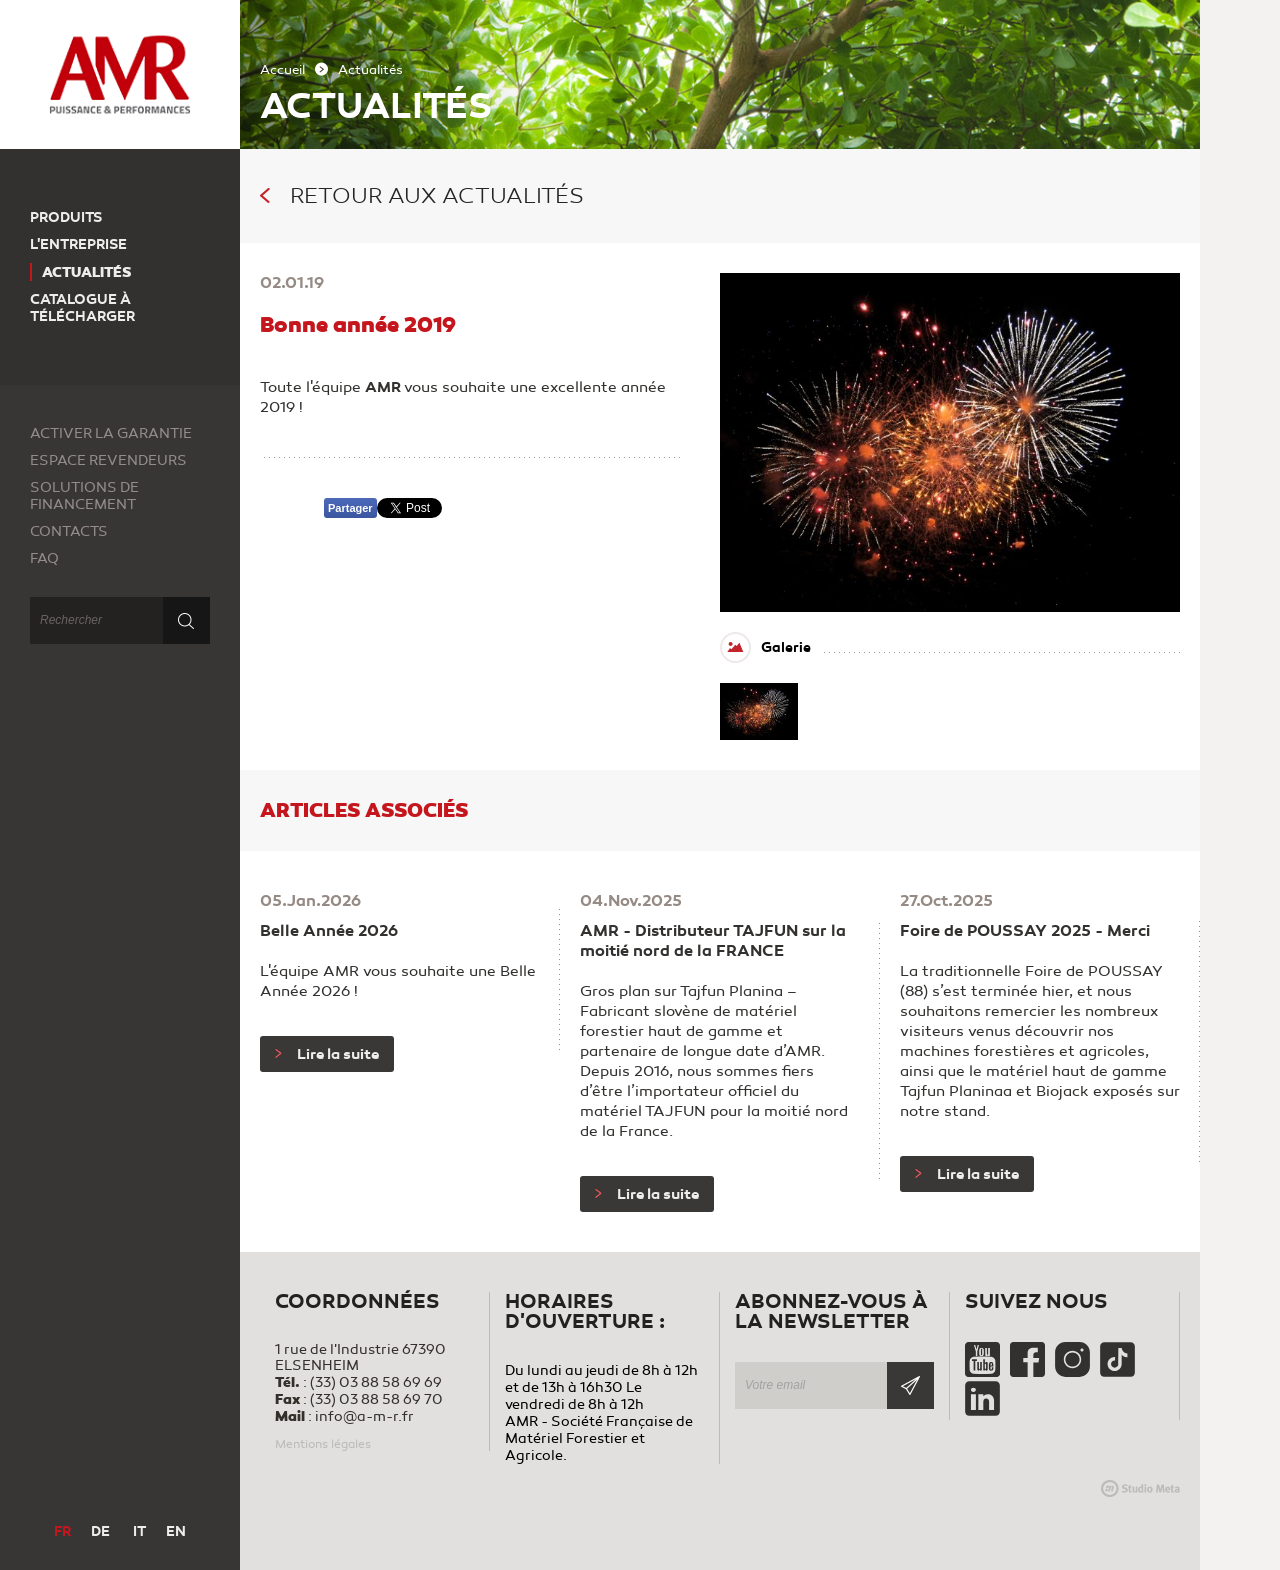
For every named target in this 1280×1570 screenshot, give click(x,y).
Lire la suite (327, 1054)
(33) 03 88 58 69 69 (376, 1382)
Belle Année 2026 (329, 931)
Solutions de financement (84, 496)
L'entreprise (78, 244)
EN (176, 1531)
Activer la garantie (111, 433)
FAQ (44, 558)
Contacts (69, 531)
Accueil (282, 70)
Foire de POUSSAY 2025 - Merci (1025, 931)
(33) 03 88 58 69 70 (376, 1399)
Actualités (87, 272)
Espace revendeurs (108, 460)
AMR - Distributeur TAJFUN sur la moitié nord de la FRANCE (713, 941)
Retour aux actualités (422, 196)
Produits (66, 217)
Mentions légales (323, 1444)
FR (62, 1531)
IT (139, 1531)
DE (100, 1531)
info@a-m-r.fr (364, 1416)
